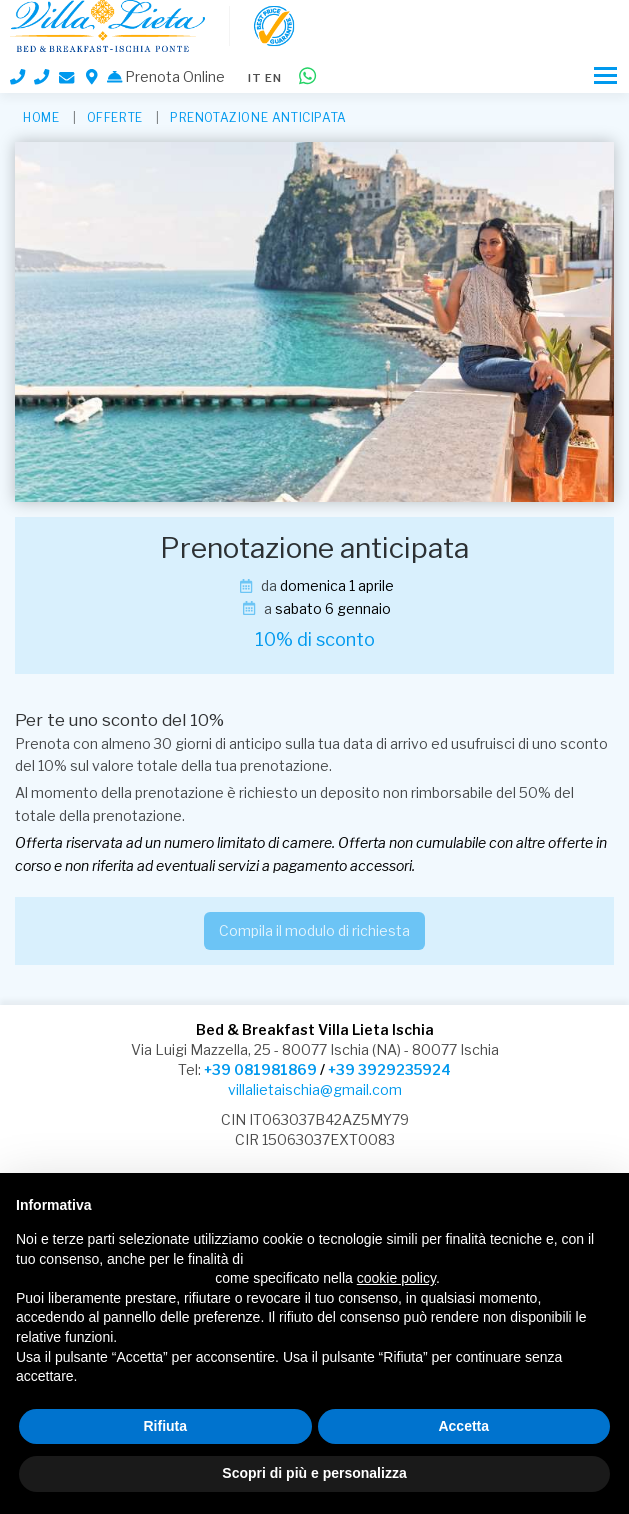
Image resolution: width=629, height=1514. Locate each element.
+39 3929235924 (389, 1069)
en (273, 78)
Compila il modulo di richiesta (314, 930)
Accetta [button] (463, 1426)
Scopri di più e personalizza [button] (314, 1473)
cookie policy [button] (396, 1278)
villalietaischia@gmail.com (315, 1089)
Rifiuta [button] (165, 1426)
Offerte (115, 117)
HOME (41, 117)
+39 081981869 (260, 1069)
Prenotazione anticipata (258, 117)
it (255, 78)
